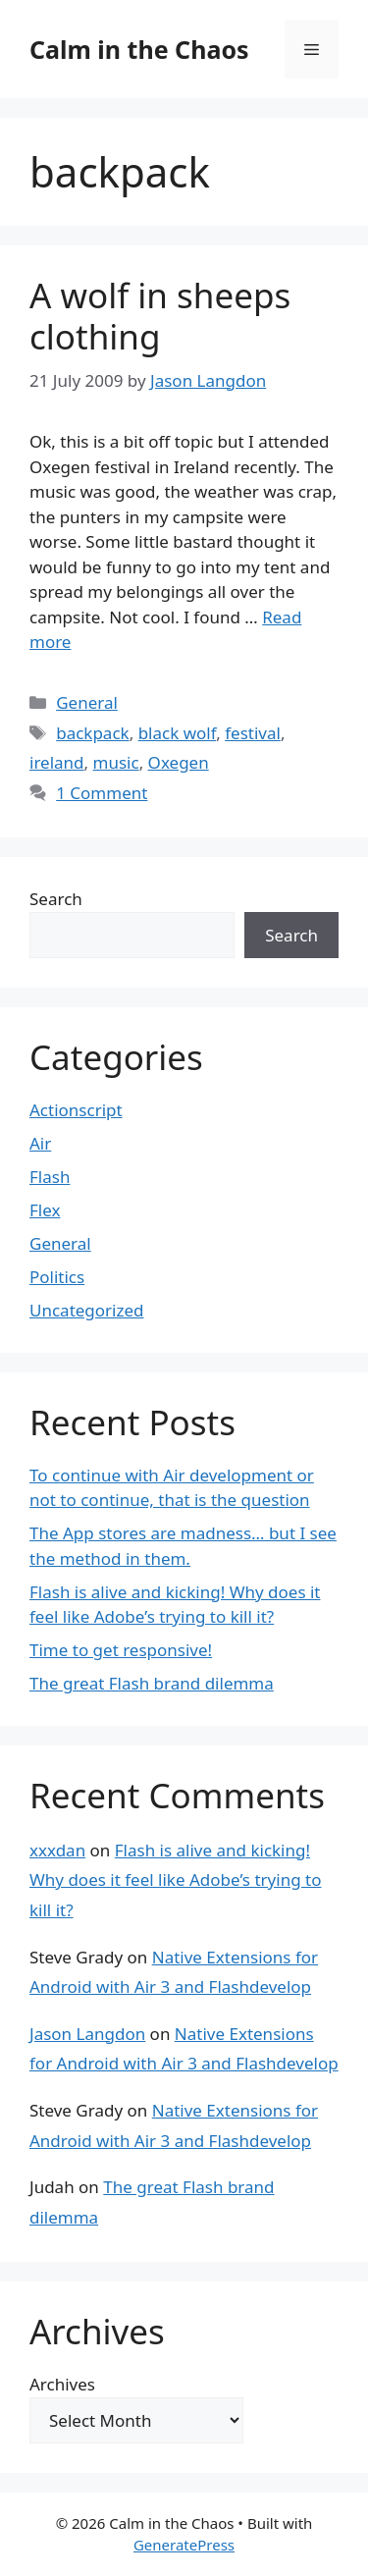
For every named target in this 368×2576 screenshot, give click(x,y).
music (116, 762)
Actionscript (76, 1110)
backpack (92, 733)
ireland (56, 762)
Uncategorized (86, 1310)
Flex (44, 1210)
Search (55, 898)
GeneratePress (184, 2544)
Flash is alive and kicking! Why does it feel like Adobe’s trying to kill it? (175, 1880)
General (87, 702)
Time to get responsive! (120, 1649)
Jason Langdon (87, 2033)
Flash (49, 1176)
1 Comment (101, 792)
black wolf (177, 733)
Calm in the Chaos (139, 49)
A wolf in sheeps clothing (159, 315)
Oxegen (178, 762)
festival (253, 733)
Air (40, 1143)
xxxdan (57, 1850)
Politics (56, 1276)
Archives (62, 2384)
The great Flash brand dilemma (151, 1683)
